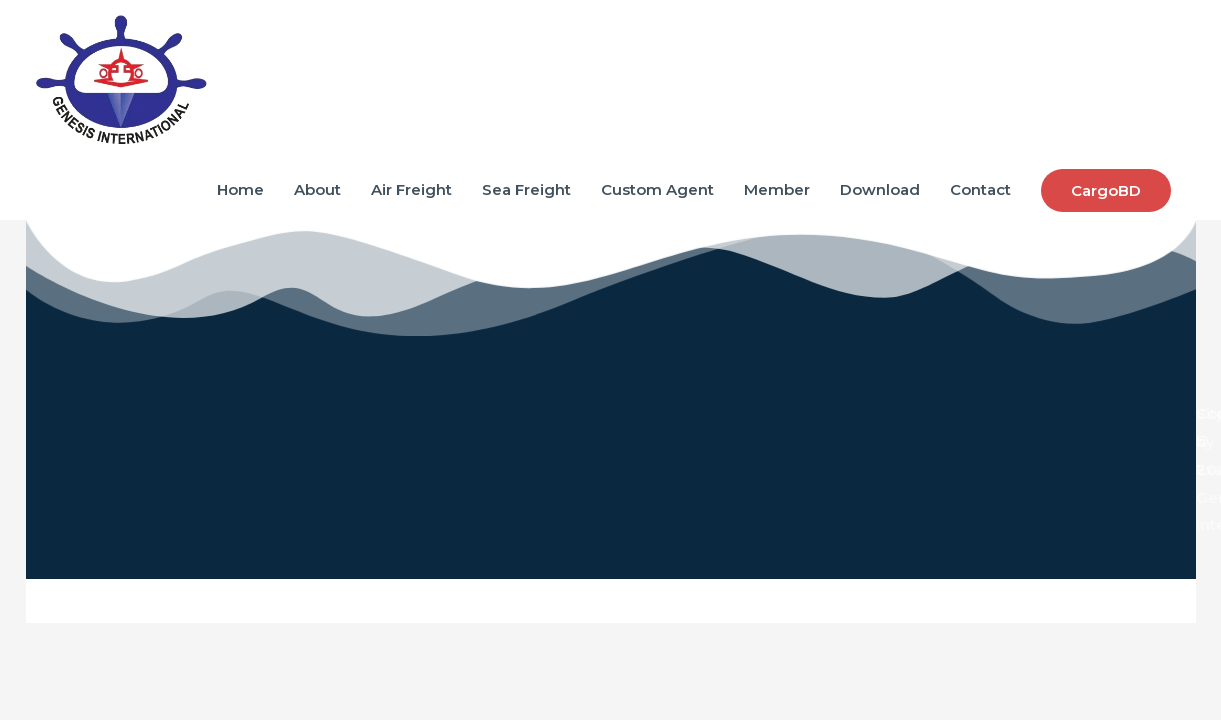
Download (880, 189)
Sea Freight (526, 189)
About (317, 189)
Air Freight (411, 189)
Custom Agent (657, 189)
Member (777, 189)
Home (240, 189)
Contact (980, 189)
